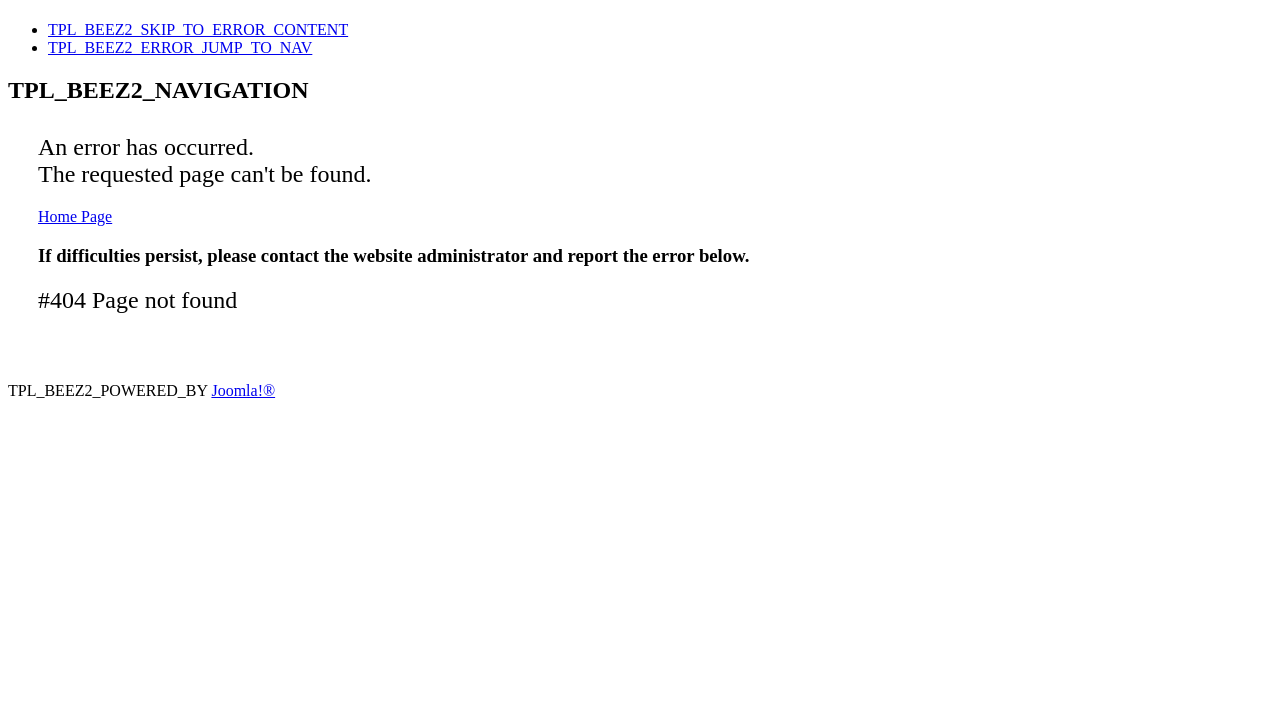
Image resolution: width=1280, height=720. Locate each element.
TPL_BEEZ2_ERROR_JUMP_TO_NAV (180, 47)
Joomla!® (243, 390)
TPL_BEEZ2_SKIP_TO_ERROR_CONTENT (198, 29)
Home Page (75, 216)
